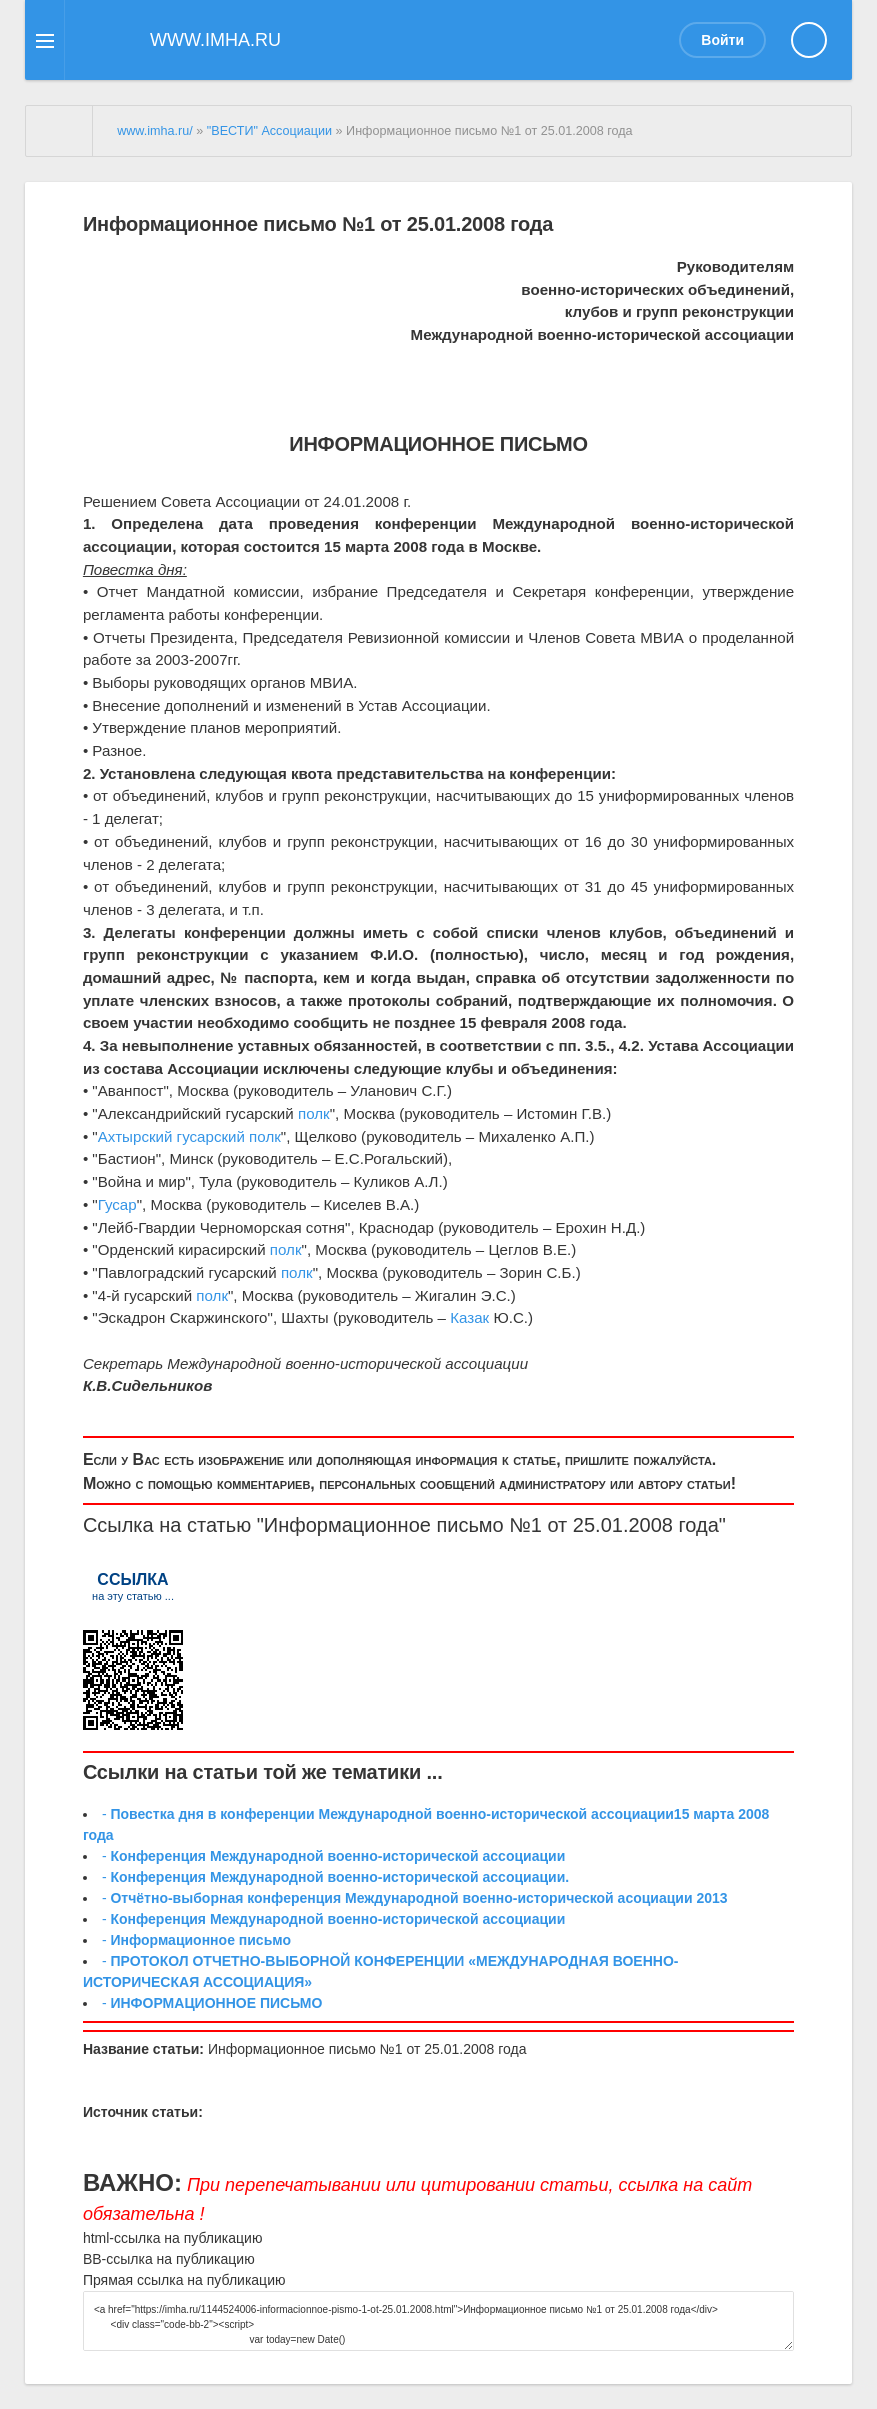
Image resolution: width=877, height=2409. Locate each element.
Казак (469, 1317)
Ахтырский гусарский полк (189, 1136)
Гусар (117, 1204)
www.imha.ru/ (155, 131)
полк (314, 1113)
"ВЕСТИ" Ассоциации (269, 131)
